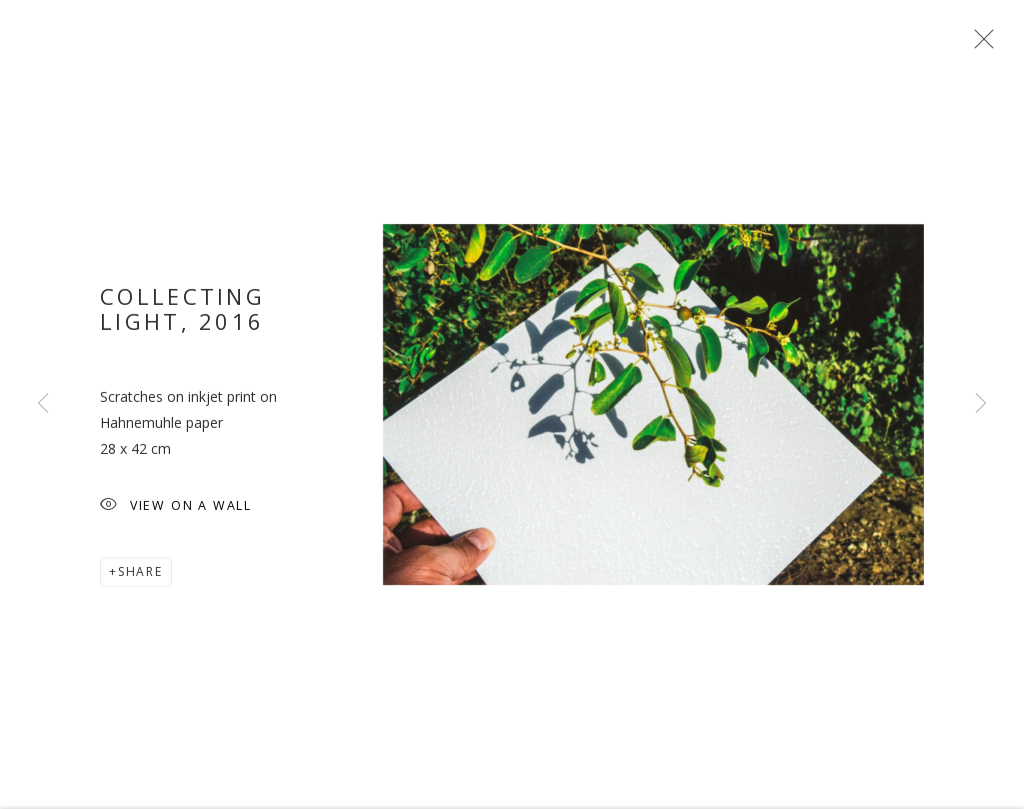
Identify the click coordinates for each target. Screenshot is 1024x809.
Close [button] (979, 45)
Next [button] (981, 404)
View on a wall (176, 514)
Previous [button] (43, 404)
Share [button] (140, 579)
